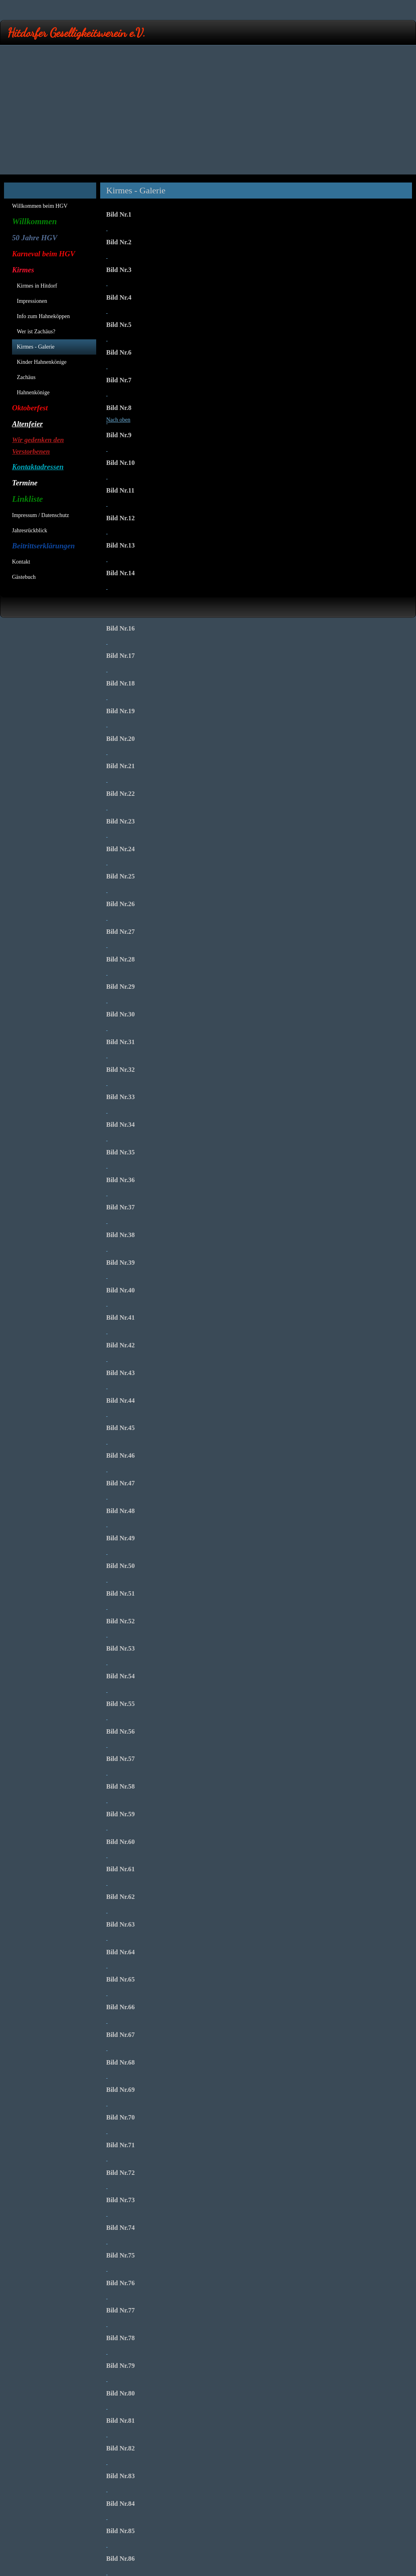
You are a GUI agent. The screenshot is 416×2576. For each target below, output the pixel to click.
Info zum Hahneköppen (43, 316)
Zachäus (26, 377)
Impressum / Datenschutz (40, 515)
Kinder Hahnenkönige (42, 362)
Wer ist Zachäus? (36, 332)
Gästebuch (24, 577)
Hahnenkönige (33, 392)
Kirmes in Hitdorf (37, 286)
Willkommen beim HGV (40, 206)
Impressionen (32, 301)
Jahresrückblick (29, 530)
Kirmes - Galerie (36, 347)
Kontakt (21, 562)
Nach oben (118, 420)
